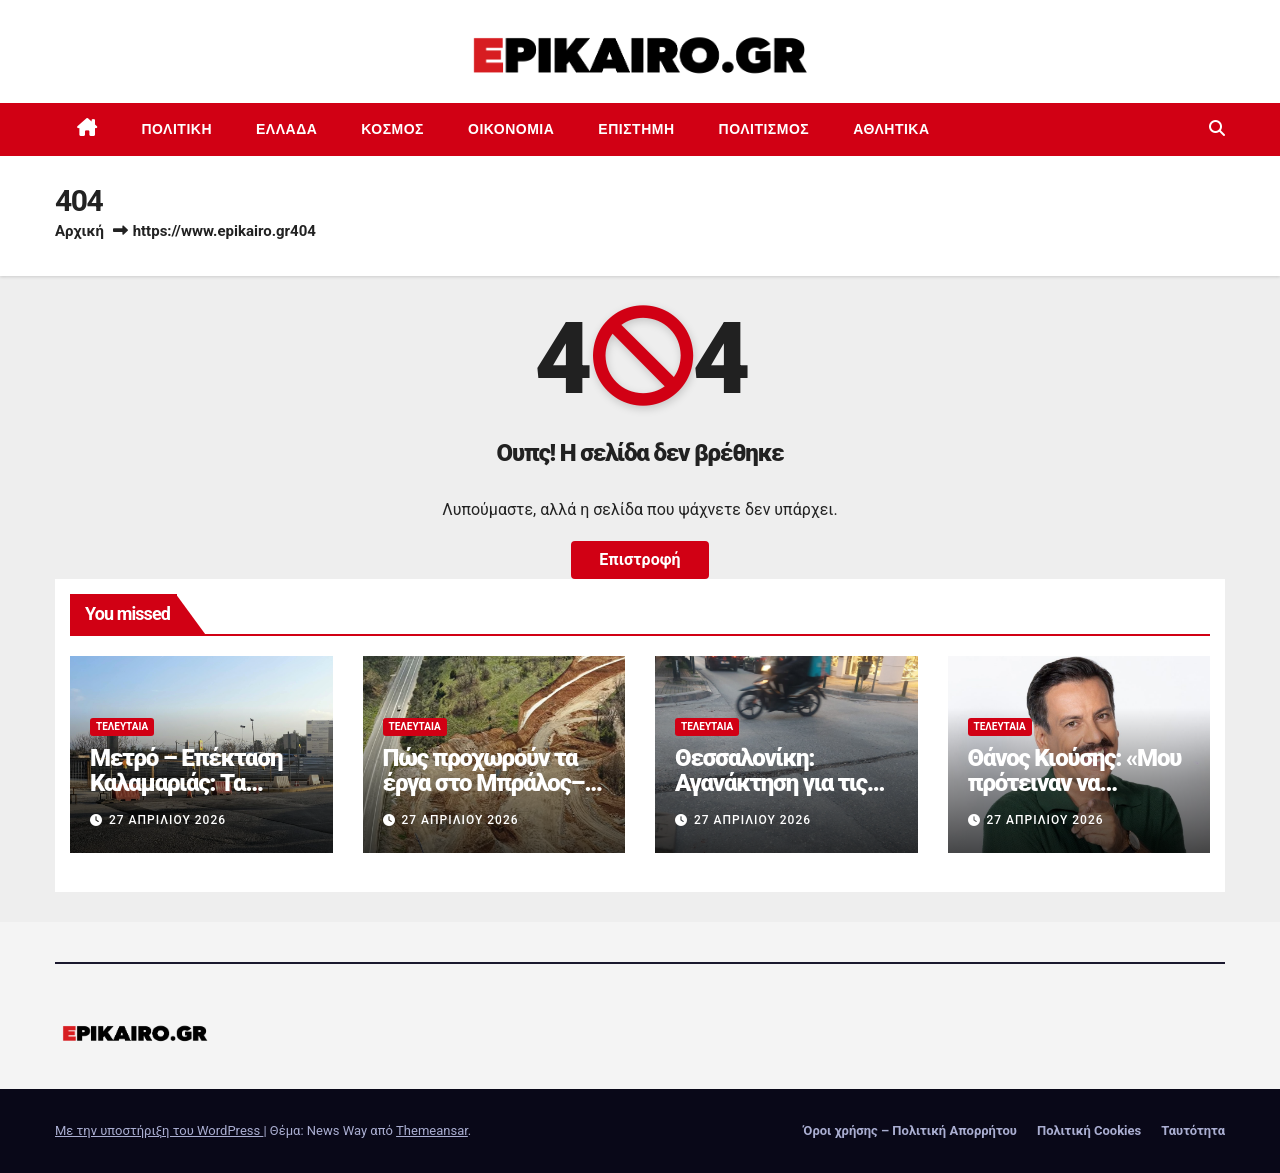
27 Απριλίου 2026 (167, 820)
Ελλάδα (286, 129)
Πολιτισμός (764, 129)
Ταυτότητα (1193, 1130)
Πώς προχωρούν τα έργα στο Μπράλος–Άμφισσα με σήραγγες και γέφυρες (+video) (494, 795)
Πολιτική (177, 129)
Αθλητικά (891, 129)
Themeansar (432, 1130)
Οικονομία (511, 129)
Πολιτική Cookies (1089, 1130)
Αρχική (79, 231)
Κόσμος (392, 129)
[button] (1217, 128)
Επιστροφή (639, 559)
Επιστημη (636, 129)
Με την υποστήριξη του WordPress (159, 1130)
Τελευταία (122, 726)
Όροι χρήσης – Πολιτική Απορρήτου (910, 1130)
